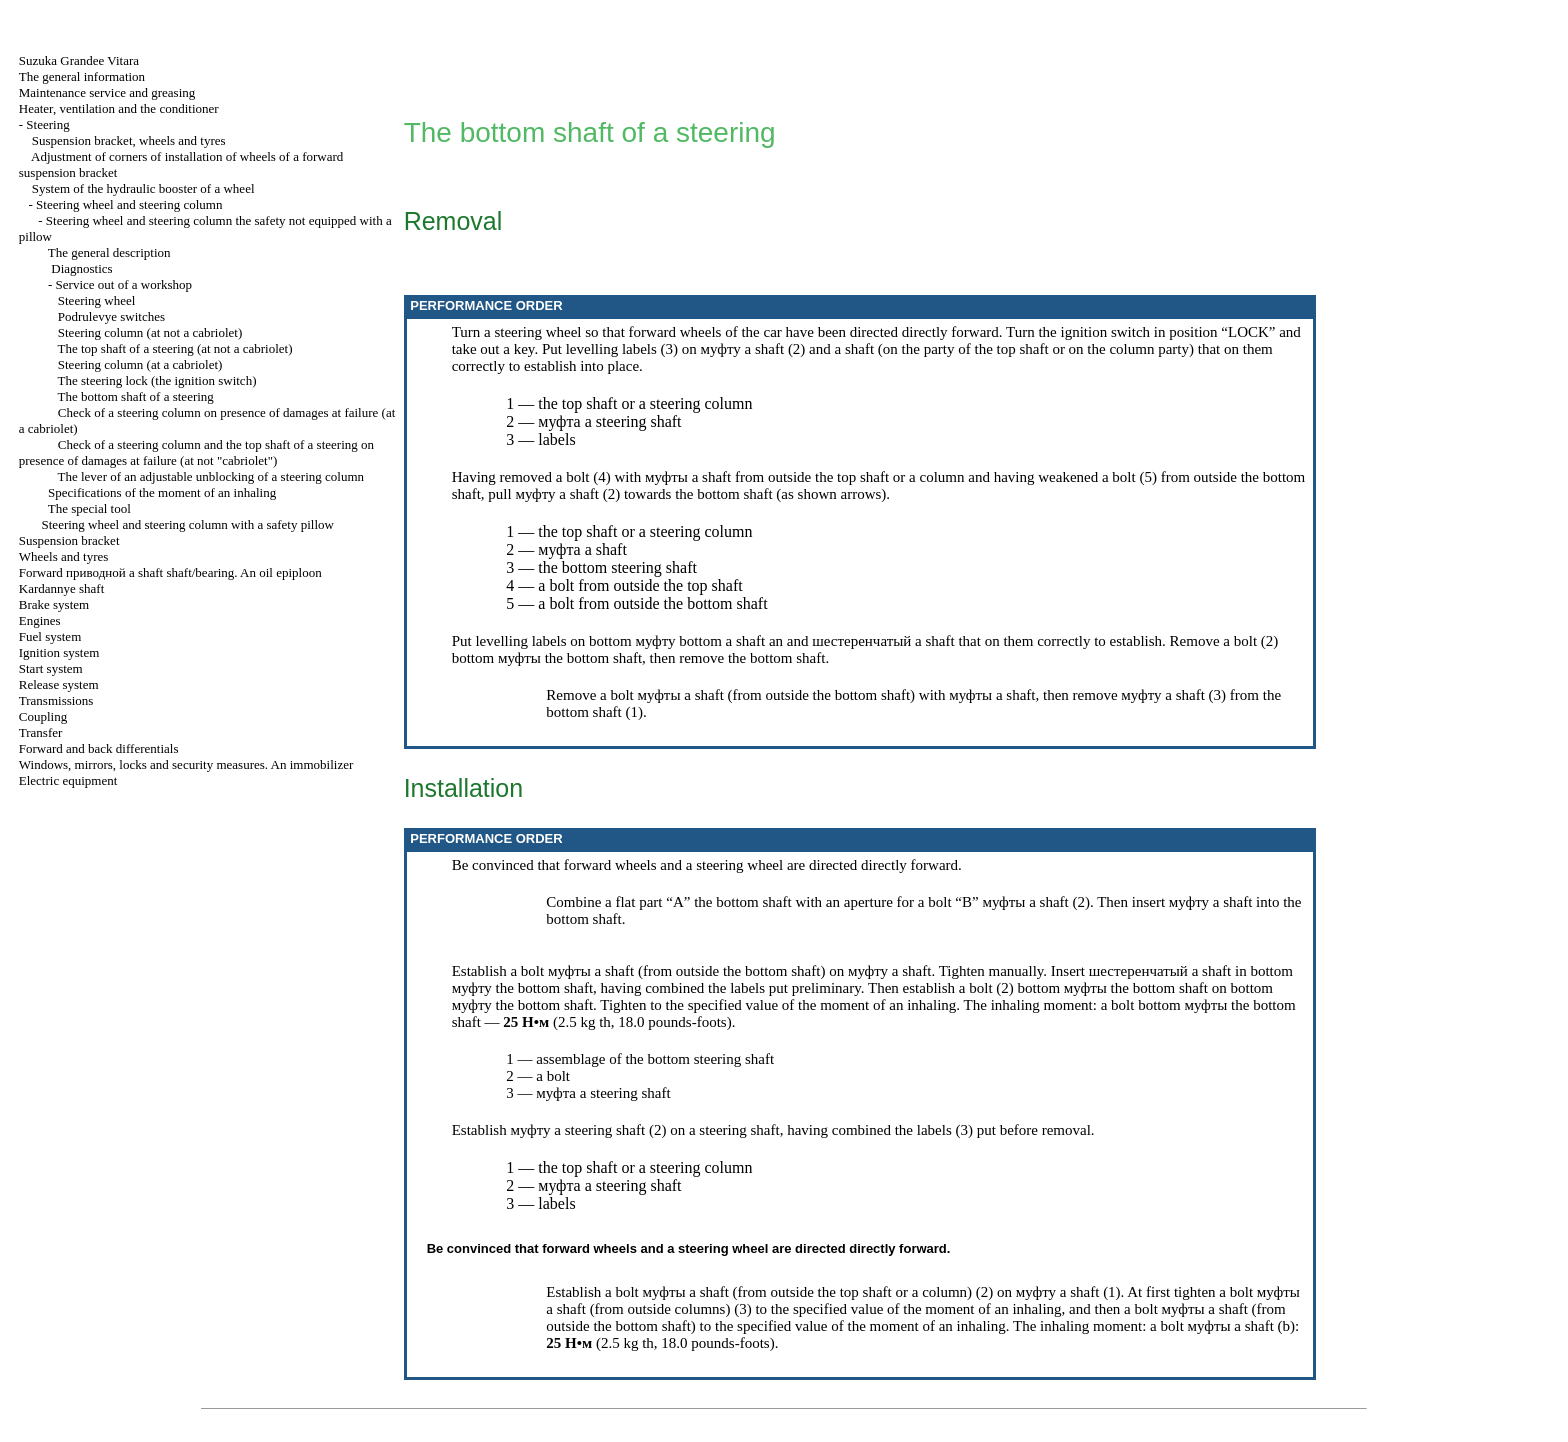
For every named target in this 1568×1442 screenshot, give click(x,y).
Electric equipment (68, 780)
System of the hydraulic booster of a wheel (143, 188)
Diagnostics (81, 268)
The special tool (89, 508)
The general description (109, 252)
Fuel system (50, 636)
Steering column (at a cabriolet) (140, 364)
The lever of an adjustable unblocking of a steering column (211, 476)
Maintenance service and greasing (107, 92)
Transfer (41, 732)
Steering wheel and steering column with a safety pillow (188, 524)
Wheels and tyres (64, 556)
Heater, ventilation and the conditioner (119, 108)
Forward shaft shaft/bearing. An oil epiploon (170, 572)
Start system (51, 668)
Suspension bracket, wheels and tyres (129, 140)
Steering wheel (97, 300)
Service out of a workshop (124, 284)
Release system (59, 684)
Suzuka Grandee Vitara (79, 60)
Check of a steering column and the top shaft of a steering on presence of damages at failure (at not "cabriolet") (196, 452)
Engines (40, 620)
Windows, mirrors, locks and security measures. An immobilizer (186, 764)
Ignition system (59, 652)
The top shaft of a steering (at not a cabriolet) (175, 348)
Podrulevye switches (111, 316)
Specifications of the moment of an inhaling (162, 492)
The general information (82, 76)
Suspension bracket (69, 540)
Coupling (43, 716)
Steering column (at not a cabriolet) (150, 332)
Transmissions (56, 700)
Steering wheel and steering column (129, 204)
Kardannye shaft (62, 588)
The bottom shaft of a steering (136, 396)
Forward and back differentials (99, 748)
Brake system (54, 604)
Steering (47, 124)
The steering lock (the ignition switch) (157, 380)
